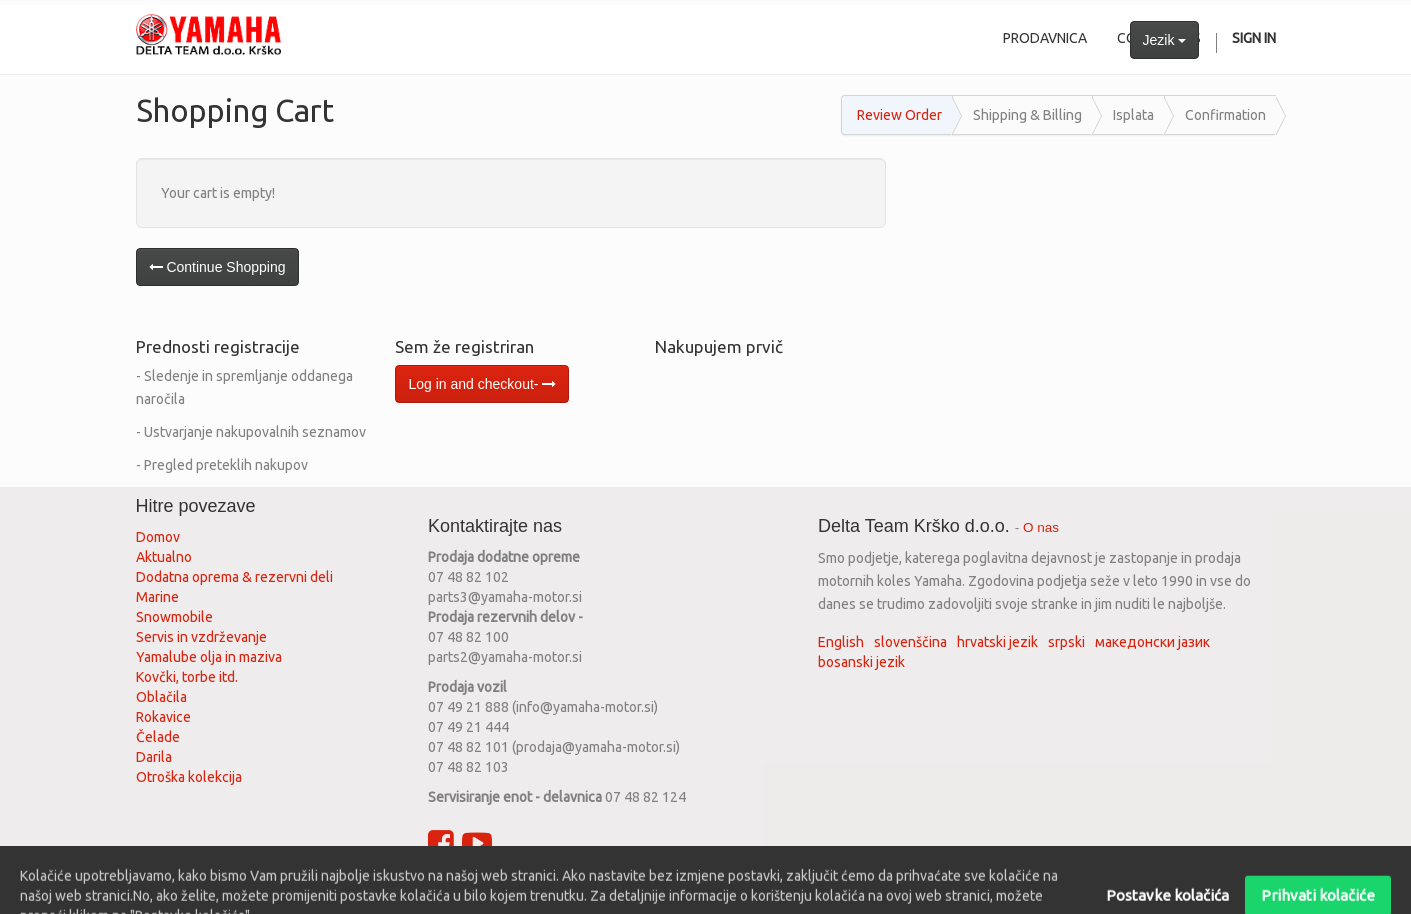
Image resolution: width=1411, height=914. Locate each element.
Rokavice (163, 717)
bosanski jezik (861, 662)
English (841, 642)
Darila (154, 757)
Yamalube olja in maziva (209, 657)
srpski (1066, 642)
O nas (1041, 527)
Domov (158, 537)
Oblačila (161, 697)
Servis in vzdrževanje (201, 637)
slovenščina (910, 642)
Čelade (158, 737)
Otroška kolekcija (189, 777)
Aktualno (164, 557)
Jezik (1165, 40)
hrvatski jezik (997, 642)
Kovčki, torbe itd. (187, 677)
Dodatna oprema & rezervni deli (234, 577)
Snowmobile (174, 617)
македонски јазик (1152, 642)
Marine (157, 597)
